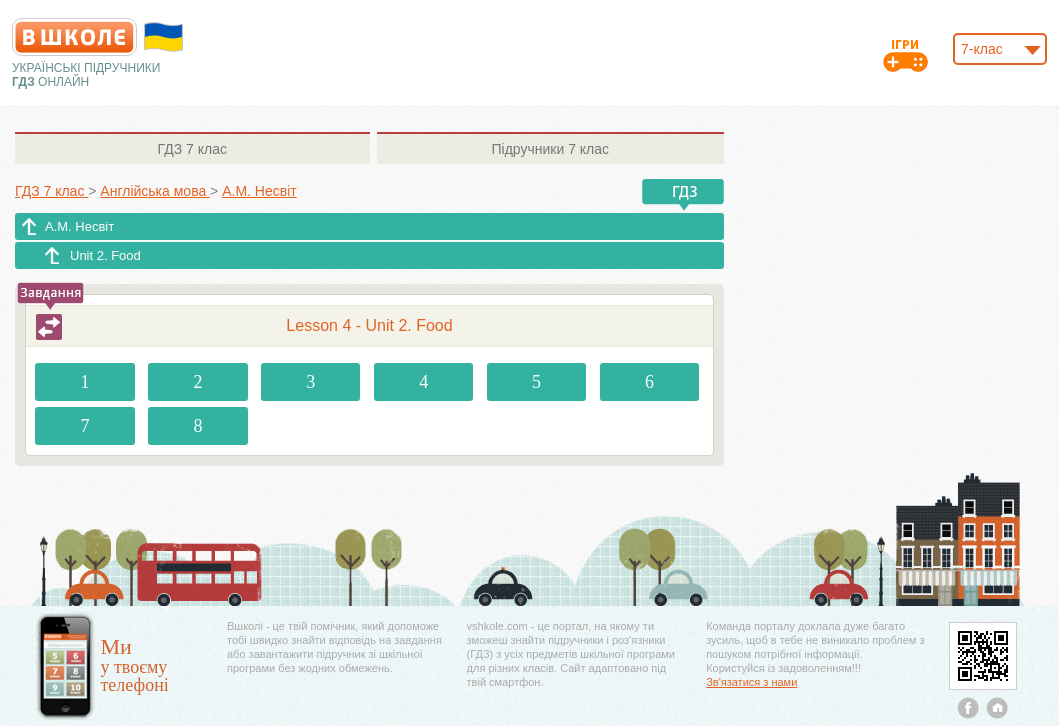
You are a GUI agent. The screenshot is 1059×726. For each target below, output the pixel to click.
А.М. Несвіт (79, 226)
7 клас (192, 149)
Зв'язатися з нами (751, 682)
